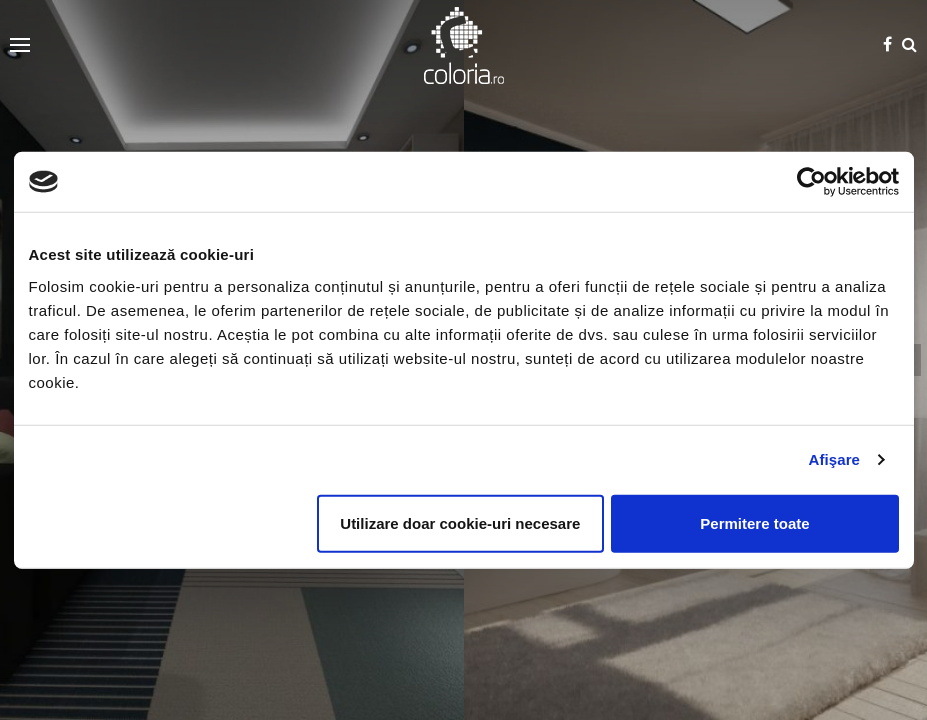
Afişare (835, 459)
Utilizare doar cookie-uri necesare (460, 522)
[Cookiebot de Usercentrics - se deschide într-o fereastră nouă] (811, 182)
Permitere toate (754, 522)
